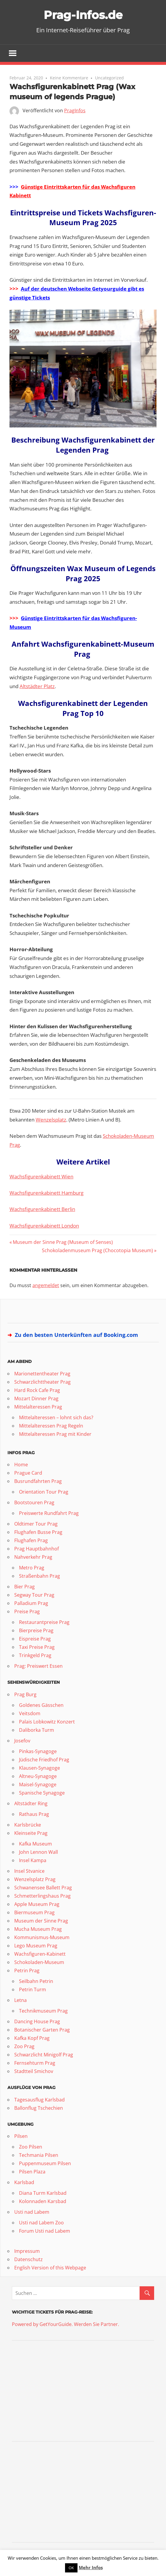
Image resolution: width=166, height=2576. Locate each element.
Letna (20, 2000)
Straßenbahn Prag (39, 1576)
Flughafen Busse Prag (38, 1532)
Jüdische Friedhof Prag (44, 1760)
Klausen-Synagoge (39, 1768)
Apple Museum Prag (36, 1904)
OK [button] (71, 2567)
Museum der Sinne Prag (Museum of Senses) (62, 1242)
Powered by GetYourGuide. (42, 2324)
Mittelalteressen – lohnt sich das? (56, 1417)
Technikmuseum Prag (43, 2011)
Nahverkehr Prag (33, 1557)
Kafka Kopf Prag (32, 2038)
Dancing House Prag (37, 2021)
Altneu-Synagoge (38, 1776)
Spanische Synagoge (42, 1793)
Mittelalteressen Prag (38, 1407)
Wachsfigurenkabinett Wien (41, 1176)
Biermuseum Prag (34, 1912)
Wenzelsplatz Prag (35, 1879)
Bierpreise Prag (36, 1630)
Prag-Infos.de (83, 14)
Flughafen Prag (31, 1540)
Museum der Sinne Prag (41, 1921)
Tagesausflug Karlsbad (39, 2099)
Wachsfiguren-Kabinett (40, 1954)
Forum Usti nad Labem (44, 2231)
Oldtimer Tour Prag (36, 1524)
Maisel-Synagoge (37, 1785)
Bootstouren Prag (34, 1503)
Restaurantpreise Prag (44, 1622)
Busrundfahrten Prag (38, 1481)
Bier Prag (24, 1587)
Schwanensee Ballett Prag (43, 1888)
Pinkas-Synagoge (38, 1751)
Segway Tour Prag (34, 1595)
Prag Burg (25, 1694)
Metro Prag (31, 1568)
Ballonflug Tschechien (38, 2108)
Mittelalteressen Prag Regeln (51, 1425)
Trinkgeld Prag (35, 1655)
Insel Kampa (32, 1860)
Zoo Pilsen (30, 2147)
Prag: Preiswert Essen (38, 1666)
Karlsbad (24, 2182)
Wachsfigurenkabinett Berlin (42, 1209)
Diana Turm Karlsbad (43, 2193)
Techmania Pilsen (38, 2155)
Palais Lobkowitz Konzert (47, 1722)
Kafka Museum (35, 1844)
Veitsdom (29, 1713)
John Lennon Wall (38, 1852)
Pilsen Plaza (32, 2172)
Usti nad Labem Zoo (41, 2223)
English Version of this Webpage (50, 2268)
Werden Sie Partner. (96, 2324)
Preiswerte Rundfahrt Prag (49, 1513)
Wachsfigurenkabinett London (44, 1225)
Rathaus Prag (34, 1814)
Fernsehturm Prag (34, 2063)
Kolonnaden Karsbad (42, 2201)
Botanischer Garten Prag (42, 2030)
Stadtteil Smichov (33, 2071)
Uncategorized (109, 78)
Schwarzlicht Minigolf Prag (43, 2055)
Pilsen (21, 2136)
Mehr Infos (91, 2567)
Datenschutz (28, 2259)
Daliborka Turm (36, 1730)
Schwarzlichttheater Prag (42, 1382)
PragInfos (75, 111)
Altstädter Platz (37, 686)
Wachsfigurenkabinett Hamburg (46, 1193)
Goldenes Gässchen (41, 1705)
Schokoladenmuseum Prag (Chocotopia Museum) (97, 1250)
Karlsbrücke (27, 1825)
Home (21, 1465)
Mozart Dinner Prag (36, 1398)
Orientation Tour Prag (43, 1492)
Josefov (22, 1741)
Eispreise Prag (35, 1639)
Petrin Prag (26, 1971)
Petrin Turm (32, 1990)
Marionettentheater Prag (42, 1373)
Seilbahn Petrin (36, 1981)
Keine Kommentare (69, 78)
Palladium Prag (31, 1603)
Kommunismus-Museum (41, 1937)
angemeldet (45, 1285)
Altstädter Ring (31, 1803)
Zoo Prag (24, 2046)
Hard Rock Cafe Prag (37, 1390)
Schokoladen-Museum (39, 1962)
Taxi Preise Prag (37, 1647)
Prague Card (28, 1473)
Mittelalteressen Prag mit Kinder (55, 1434)
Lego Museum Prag (35, 1946)
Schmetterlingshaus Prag (42, 1896)
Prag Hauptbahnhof (36, 1549)
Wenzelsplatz (51, 1119)
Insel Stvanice (29, 1871)
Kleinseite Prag (31, 1833)
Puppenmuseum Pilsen (45, 2163)
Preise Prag (27, 1612)
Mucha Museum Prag (38, 1929)
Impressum (27, 2251)
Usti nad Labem (31, 2212)
